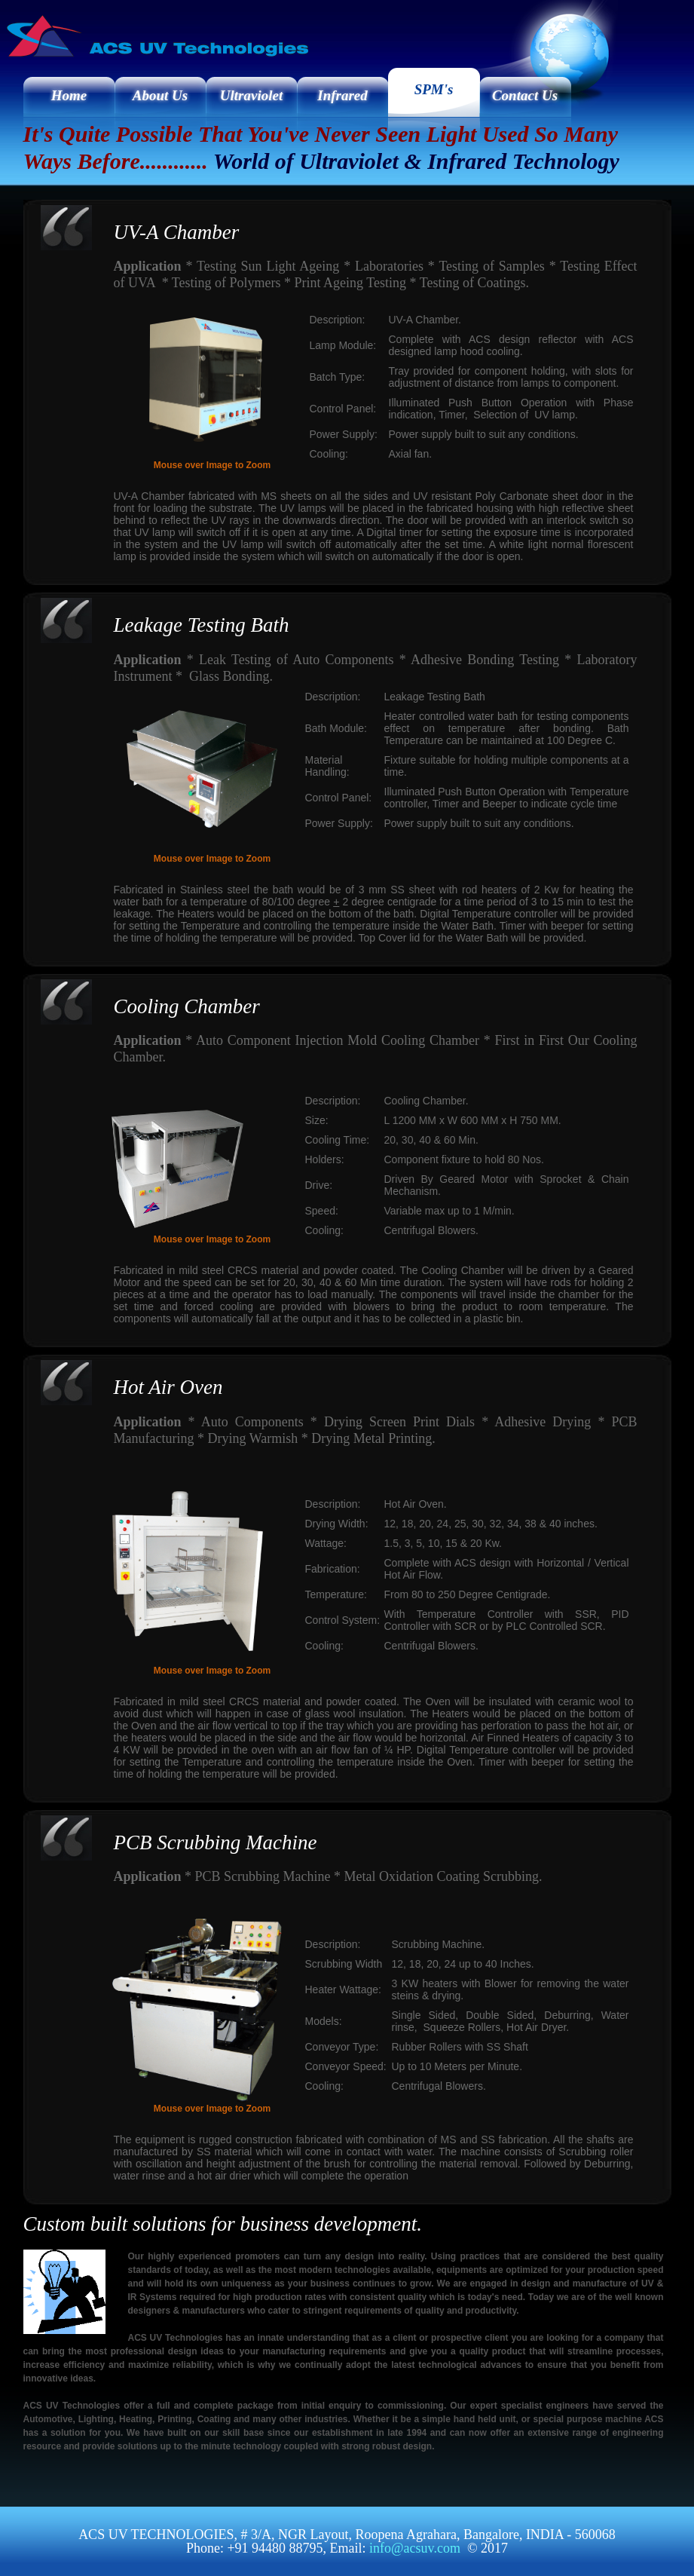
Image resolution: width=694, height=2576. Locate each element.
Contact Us (525, 95)
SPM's (434, 89)
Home (69, 95)
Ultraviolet (251, 95)
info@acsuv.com (414, 2548)
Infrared (342, 95)
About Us (160, 95)
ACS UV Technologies (98, 48)
